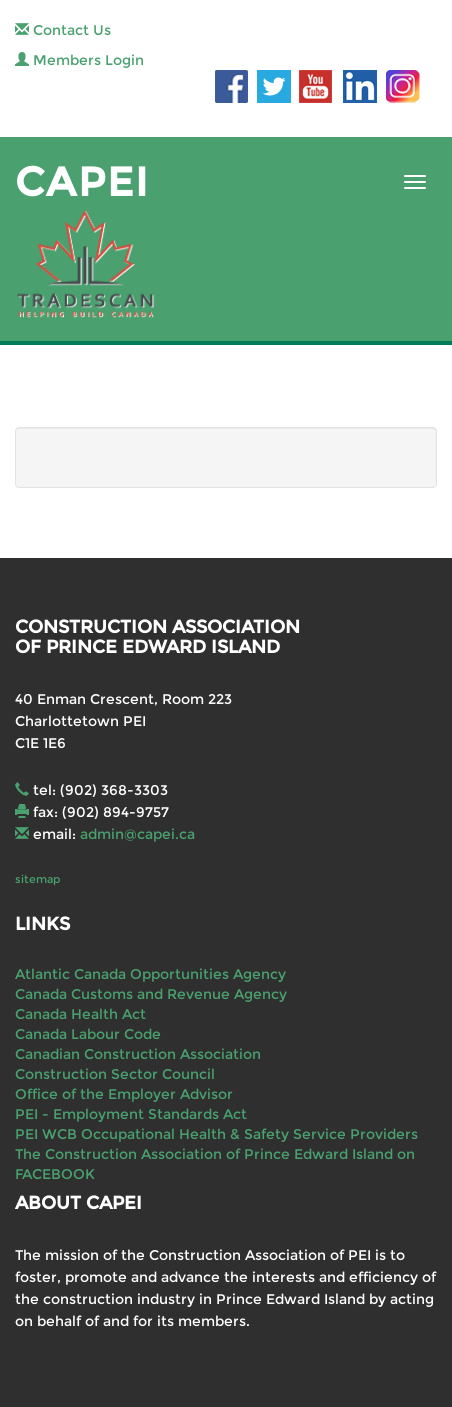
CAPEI (82, 181)
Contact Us (63, 30)
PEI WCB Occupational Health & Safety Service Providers (216, 1134)
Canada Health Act (80, 1014)
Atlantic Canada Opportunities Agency (150, 974)
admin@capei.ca (137, 834)
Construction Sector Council (115, 1074)
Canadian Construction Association (138, 1054)
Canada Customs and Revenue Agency (151, 994)
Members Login (79, 60)
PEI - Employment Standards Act (131, 1114)
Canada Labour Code (88, 1034)
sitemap (37, 879)
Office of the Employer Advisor (124, 1094)
